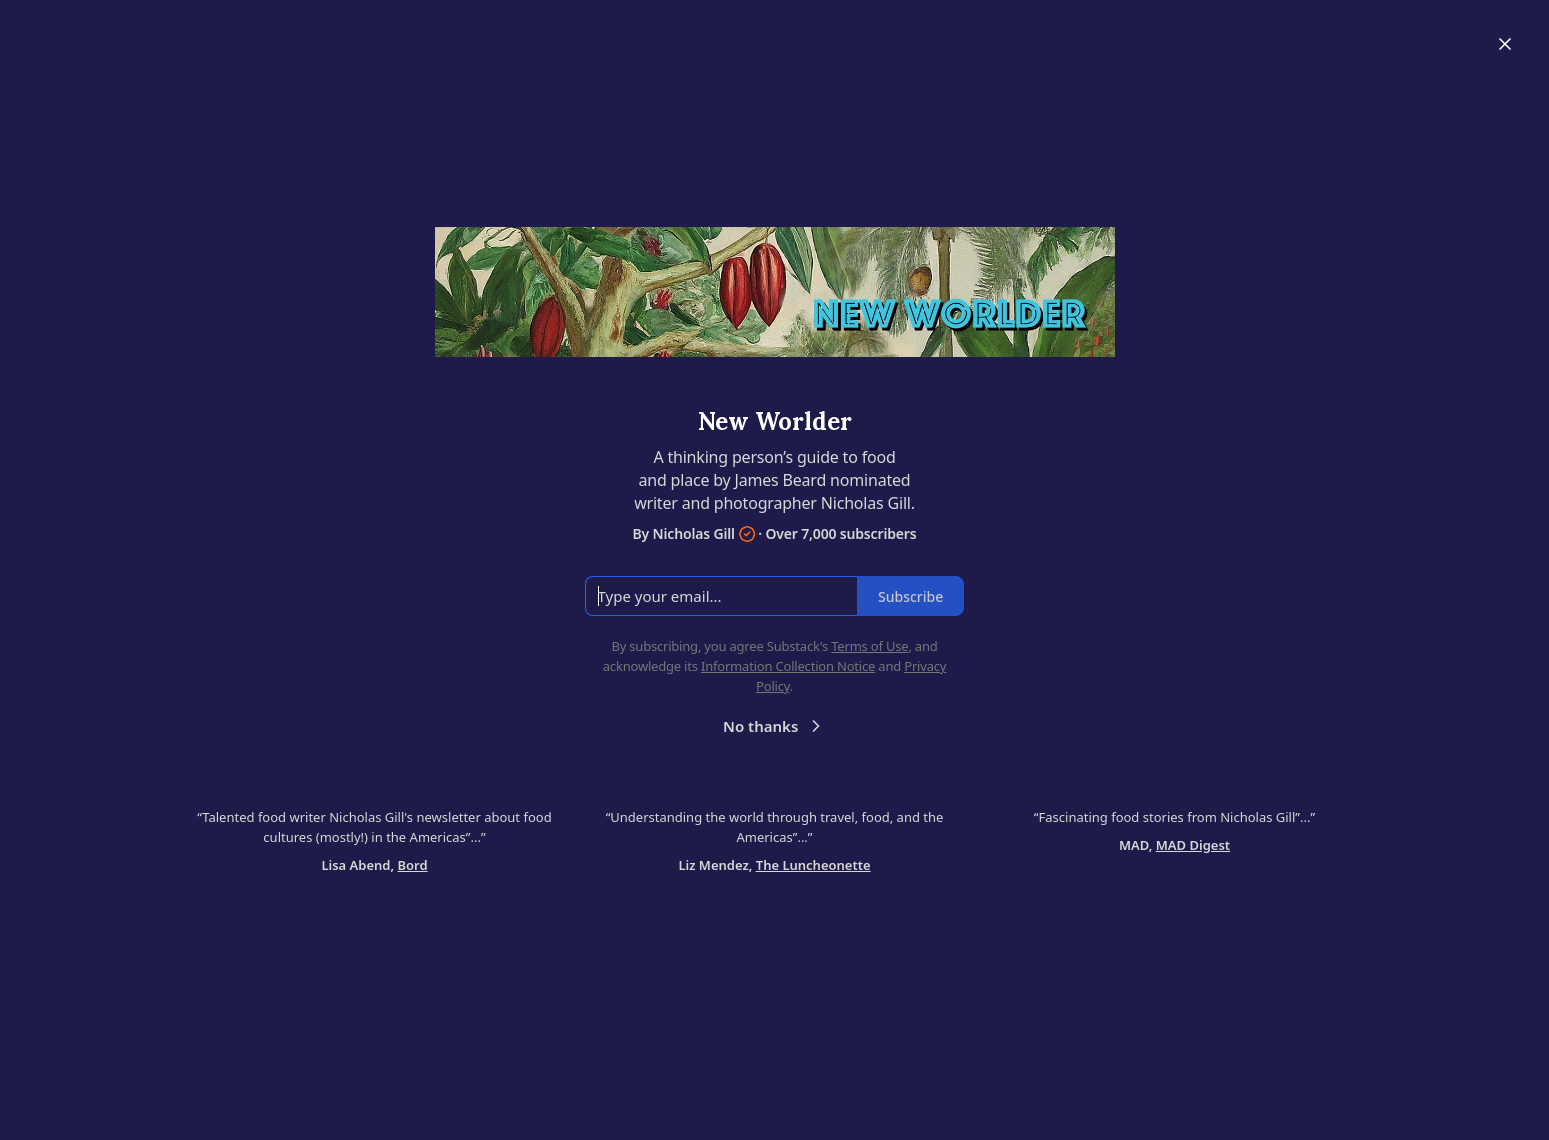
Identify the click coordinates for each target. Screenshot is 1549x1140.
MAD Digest (1193, 845)
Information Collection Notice (788, 666)
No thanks (774, 726)
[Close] (1505, 44)
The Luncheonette (813, 865)
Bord (413, 865)
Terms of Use (869, 646)
